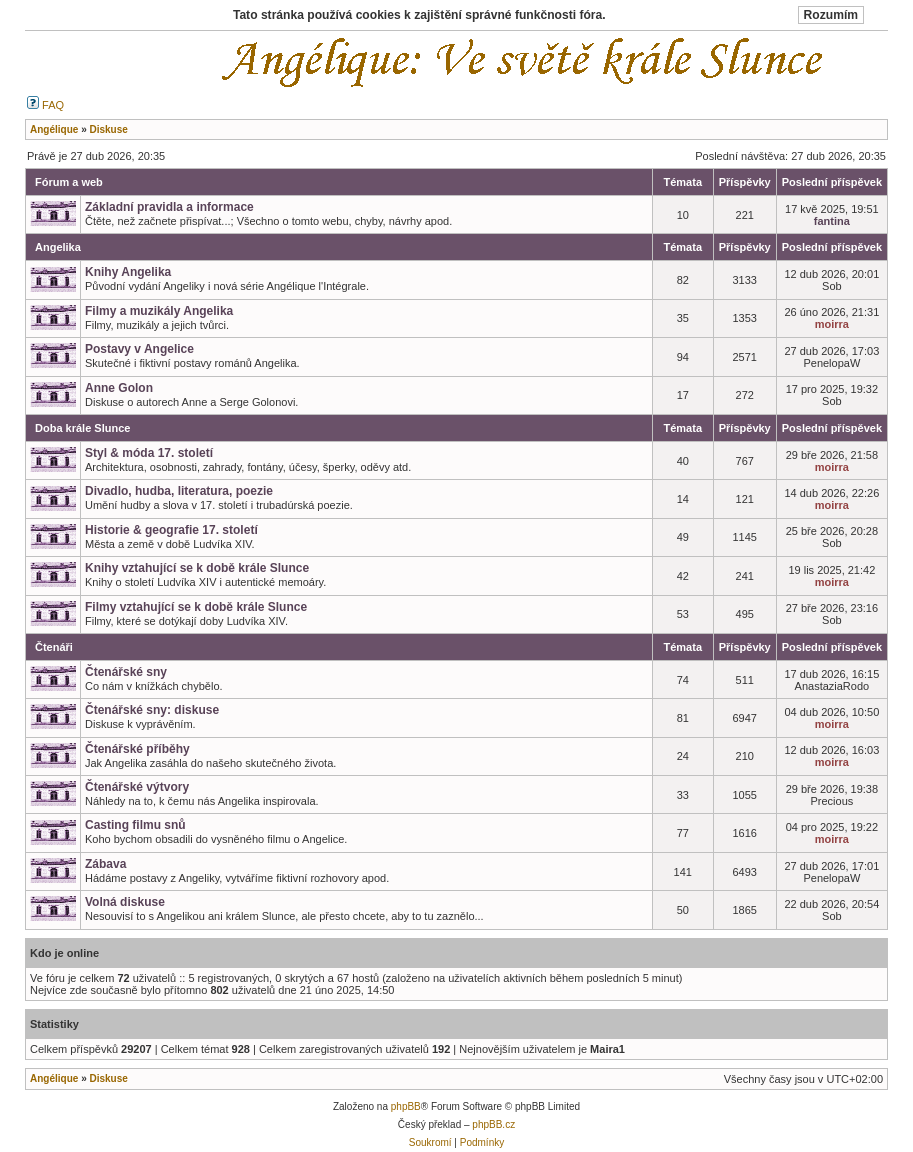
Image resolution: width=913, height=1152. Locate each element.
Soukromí (430, 1142)
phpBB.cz (493, 1124)
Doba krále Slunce (82, 428)
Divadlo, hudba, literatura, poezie (179, 491)
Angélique (54, 1078)
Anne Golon (119, 388)
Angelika (58, 247)
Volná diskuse (125, 902)
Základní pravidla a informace (169, 207)
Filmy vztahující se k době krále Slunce (196, 607)
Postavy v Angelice (139, 349)
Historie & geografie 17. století (171, 530)
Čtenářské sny (126, 672)
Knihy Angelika (128, 272)
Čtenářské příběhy (137, 749)
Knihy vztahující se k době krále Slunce (197, 568)
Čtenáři (54, 647)
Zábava (105, 864)
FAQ (45, 105)
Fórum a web (69, 182)
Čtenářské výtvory (137, 787)
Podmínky (482, 1142)
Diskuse (108, 1078)
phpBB (406, 1106)
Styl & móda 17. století (149, 453)
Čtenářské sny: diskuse (152, 710)
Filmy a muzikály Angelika (159, 311)
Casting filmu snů (135, 825)
